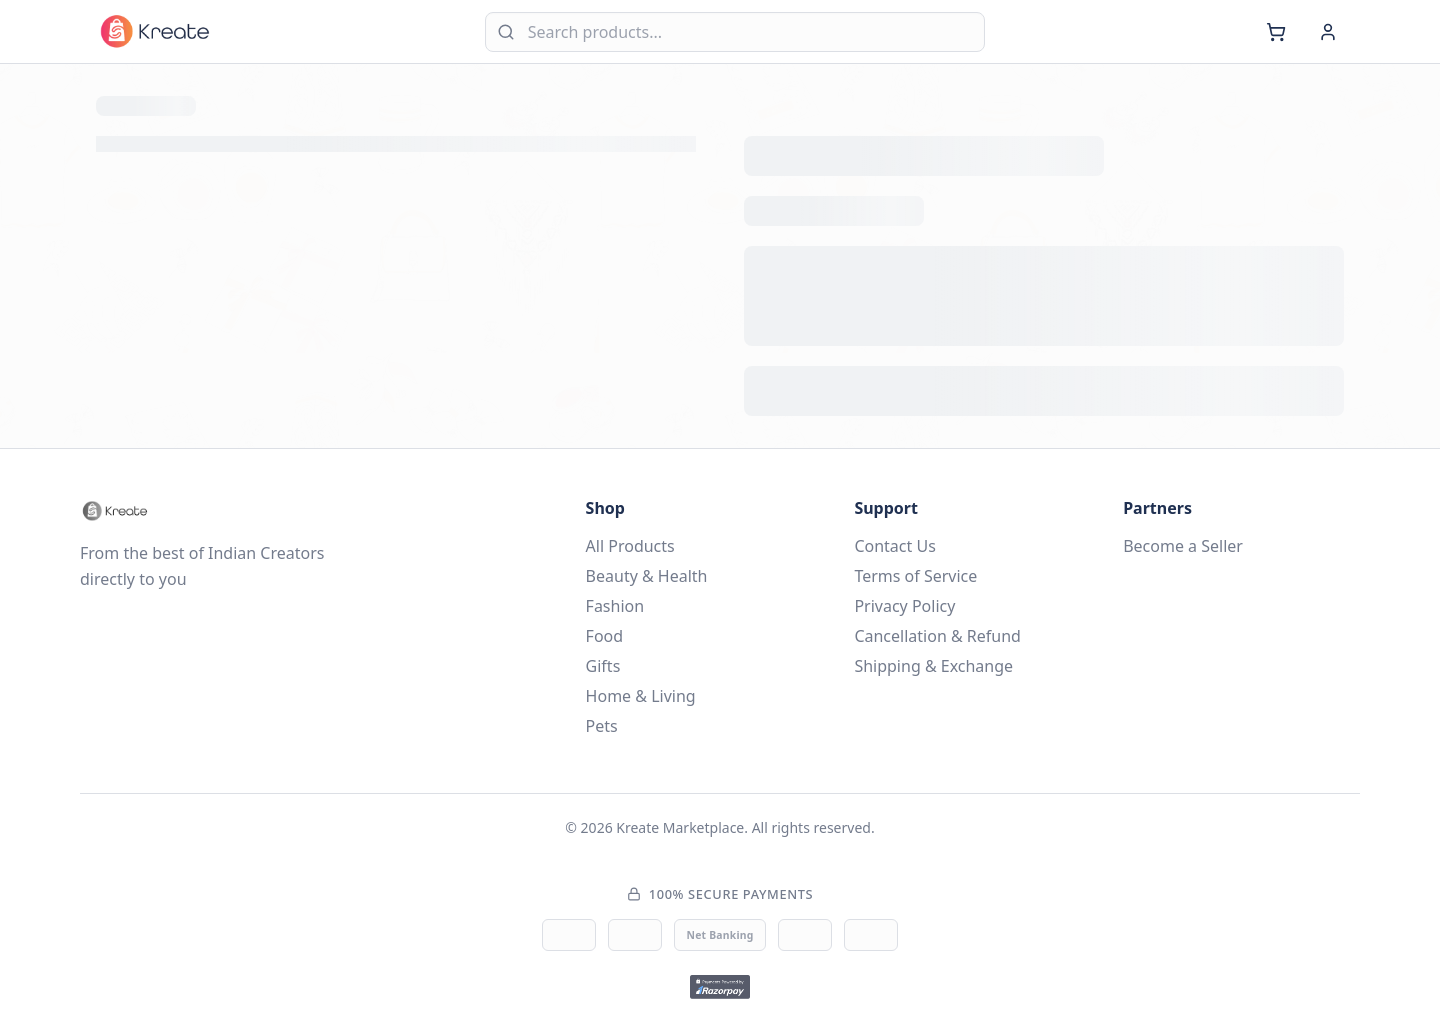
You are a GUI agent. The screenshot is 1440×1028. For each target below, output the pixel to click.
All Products (630, 546)
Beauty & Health (647, 576)
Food (605, 636)
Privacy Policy (904, 606)
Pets (602, 726)
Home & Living (641, 696)
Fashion (615, 606)
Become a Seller (1183, 546)
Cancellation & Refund (937, 636)
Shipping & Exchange (933, 666)
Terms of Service (915, 576)
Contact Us (894, 546)
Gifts (603, 666)
